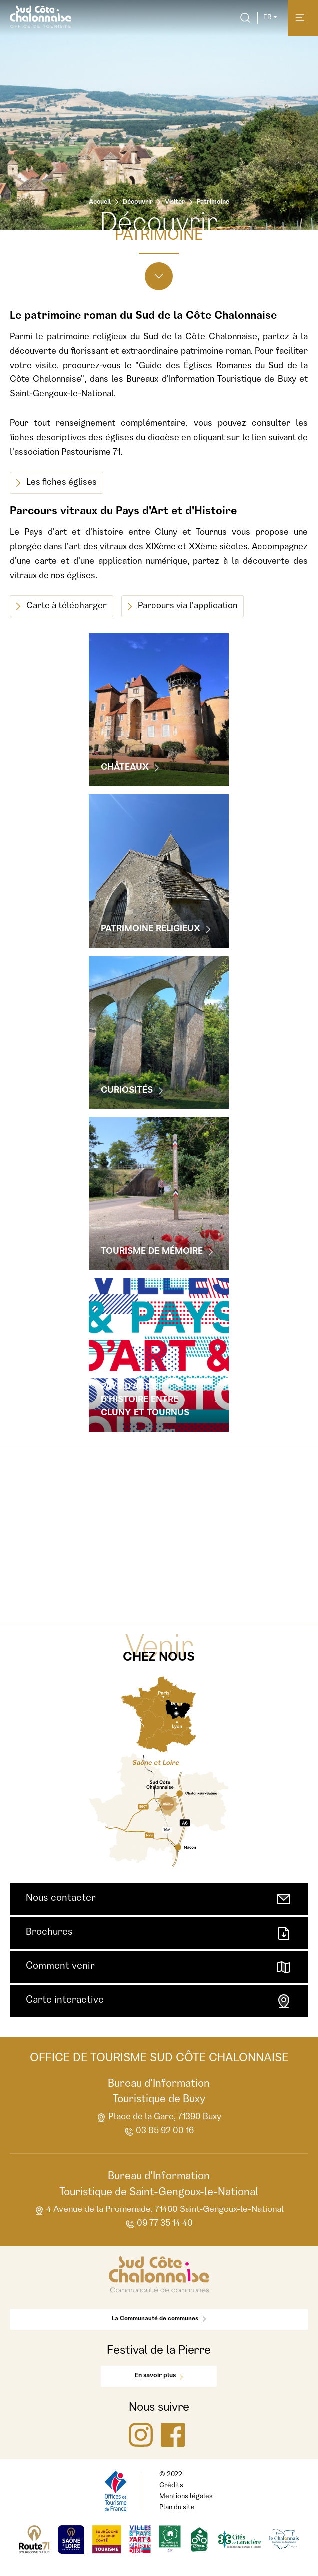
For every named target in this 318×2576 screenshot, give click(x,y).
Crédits (172, 2485)
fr (271, 17)
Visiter (175, 202)
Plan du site (177, 2507)
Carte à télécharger (61, 606)
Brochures (159, 1933)
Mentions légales (186, 2496)
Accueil (100, 202)
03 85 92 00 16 (159, 2132)
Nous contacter (159, 1899)
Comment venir (159, 1967)
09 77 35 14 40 (159, 2224)
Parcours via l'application (183, 606)
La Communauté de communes (159, 2319)
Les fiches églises (56, 482)
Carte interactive (159, 2001)
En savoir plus (159, 2376)
